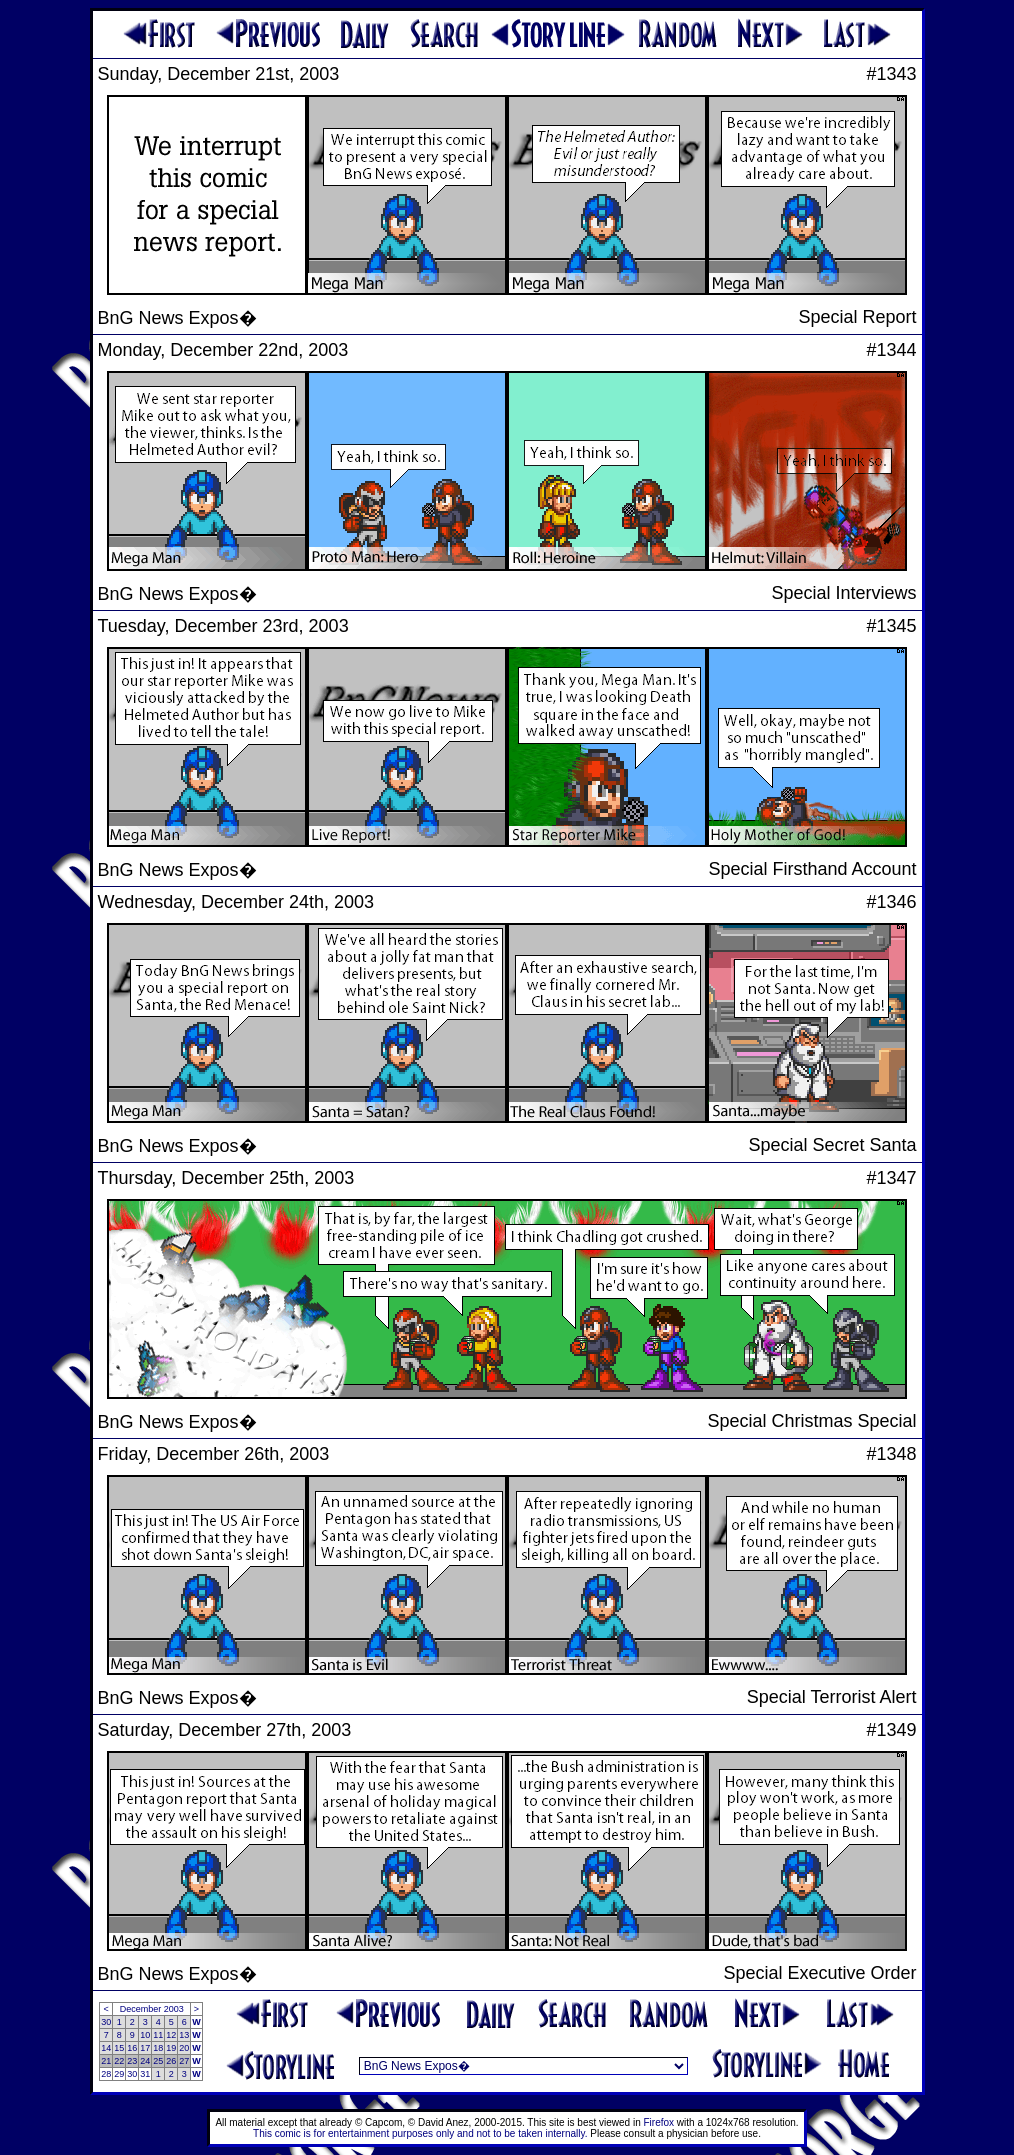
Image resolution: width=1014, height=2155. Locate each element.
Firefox (659, 2122)
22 (119, 2061)
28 (106, 2074)
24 (145, 2061)
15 (119, 2048)
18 (158, 2048)
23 (132, 2061)
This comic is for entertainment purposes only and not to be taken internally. (420, 2133)
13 (184, 2035)
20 (184, 2048)
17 (145, 2048)
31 (145, 2074)
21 (106, 2061)
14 (106, 2048)
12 (171, 2035)
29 (119, 2074)
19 (171, 2048)
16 (132, 2048)
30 (106, 2022)
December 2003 (152, 2009)
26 (171, 2061)
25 (158, 2061)
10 (145, 2035)
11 (158, 2035)
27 (184, 2061)
